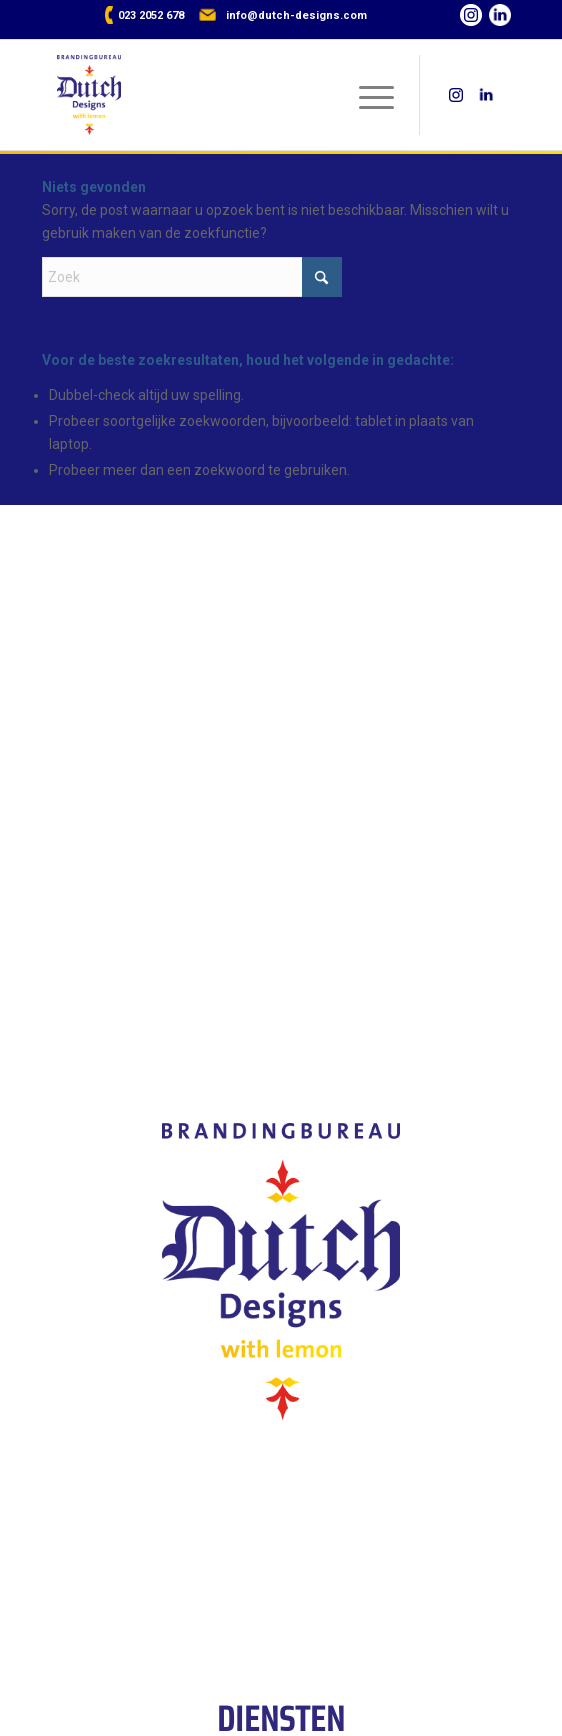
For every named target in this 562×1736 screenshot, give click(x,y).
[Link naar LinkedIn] (504, 19)
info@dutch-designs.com (296, 15)
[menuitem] (366, 95)
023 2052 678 (151, 15)
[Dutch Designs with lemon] (236, 95)
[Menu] (366, 95)
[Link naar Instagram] (475, 19)
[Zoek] (192, 277)
